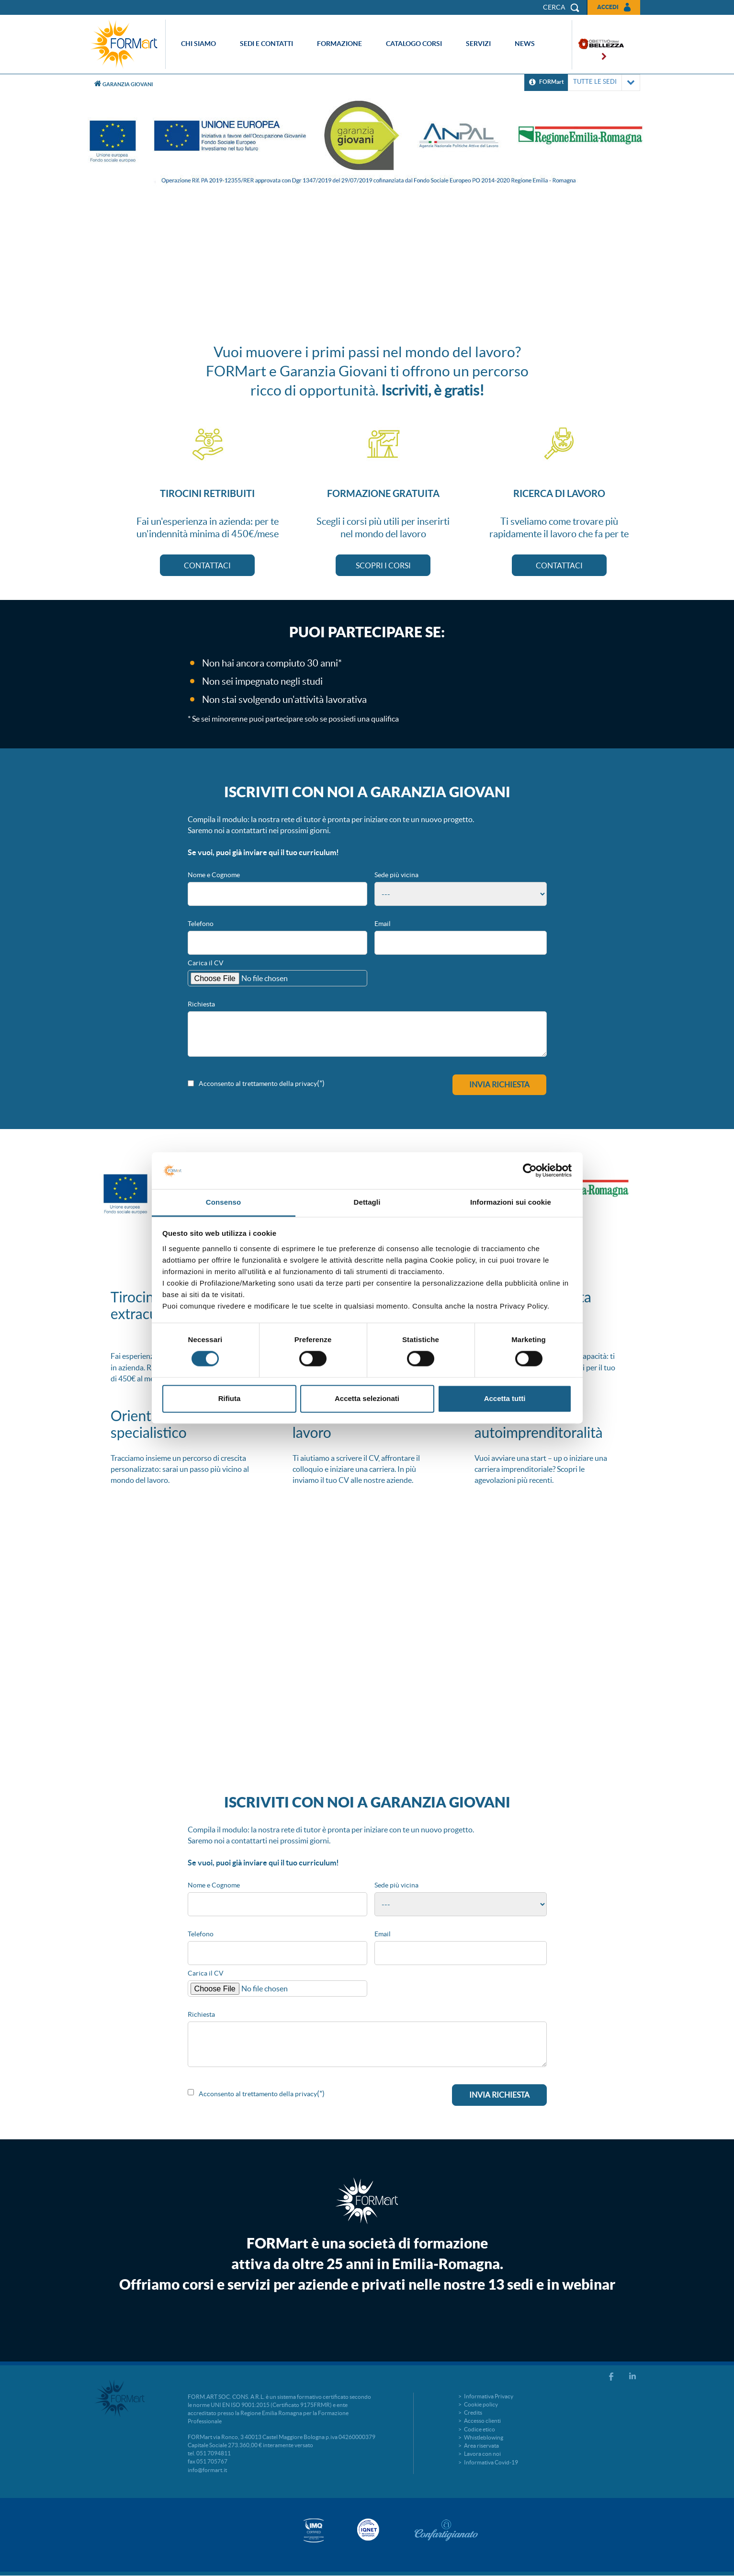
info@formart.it (207, 2470)
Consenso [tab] (223, 1202)
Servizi (478, 43)
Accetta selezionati (367, 1398)
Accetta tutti (505, 1398)
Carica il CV (206, 963)
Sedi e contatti (266, 43)
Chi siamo (198, 43)
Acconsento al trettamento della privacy (258, 1083)
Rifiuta (229, 1398)
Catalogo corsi (414, 43)
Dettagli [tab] (367, 1202)
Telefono (201, 923)
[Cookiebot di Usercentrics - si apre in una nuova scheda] (530, 1171)
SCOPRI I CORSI (383, 565)
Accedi (608, 7)
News (525, 43)
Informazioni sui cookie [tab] (510, 1202)
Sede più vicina (396, 875)
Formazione (339, 43)
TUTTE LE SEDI (604, 82)
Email (382, 923)
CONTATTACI (207, 565)
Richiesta (201, 1004)
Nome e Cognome (214, 875)
